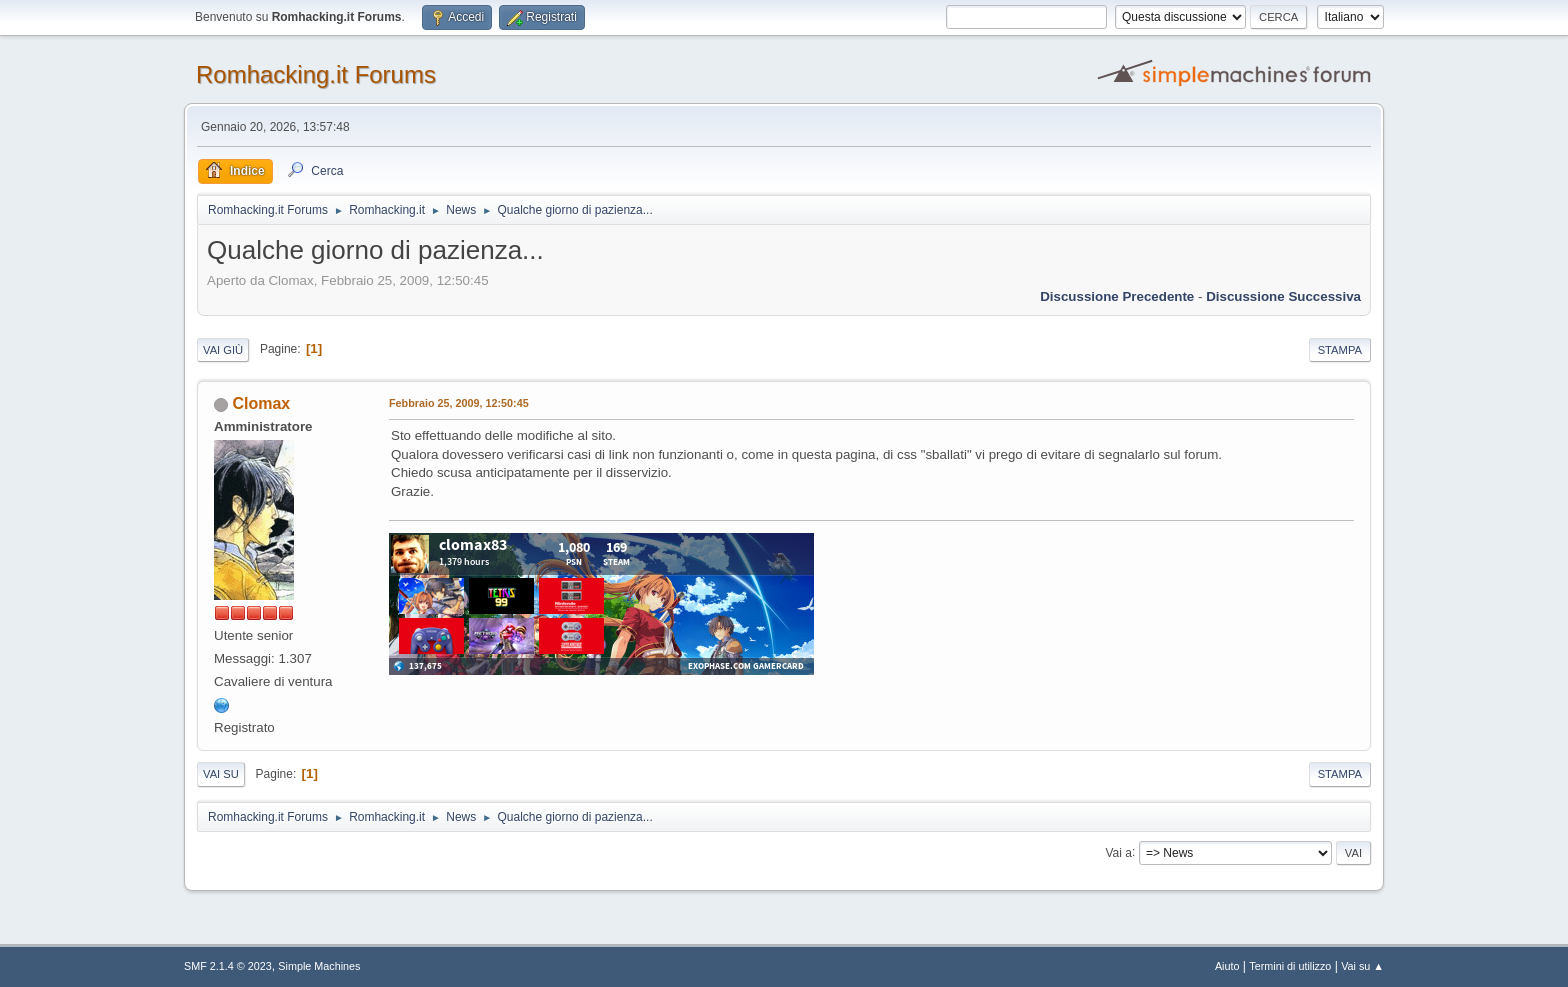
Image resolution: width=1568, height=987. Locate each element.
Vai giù (223, 350)
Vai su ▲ (1362, 966)
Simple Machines (319, 966)
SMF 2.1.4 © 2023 (228, 966)
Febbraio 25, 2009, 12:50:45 (459, 403)
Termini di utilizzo (1290, 966)
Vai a (1118, 852)
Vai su (221, 774)
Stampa (1340, 350)
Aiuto (1227, 966)
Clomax (261, 403)
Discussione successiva (1283, 296)
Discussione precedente (1117, 296)
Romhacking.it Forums (316, 74)
